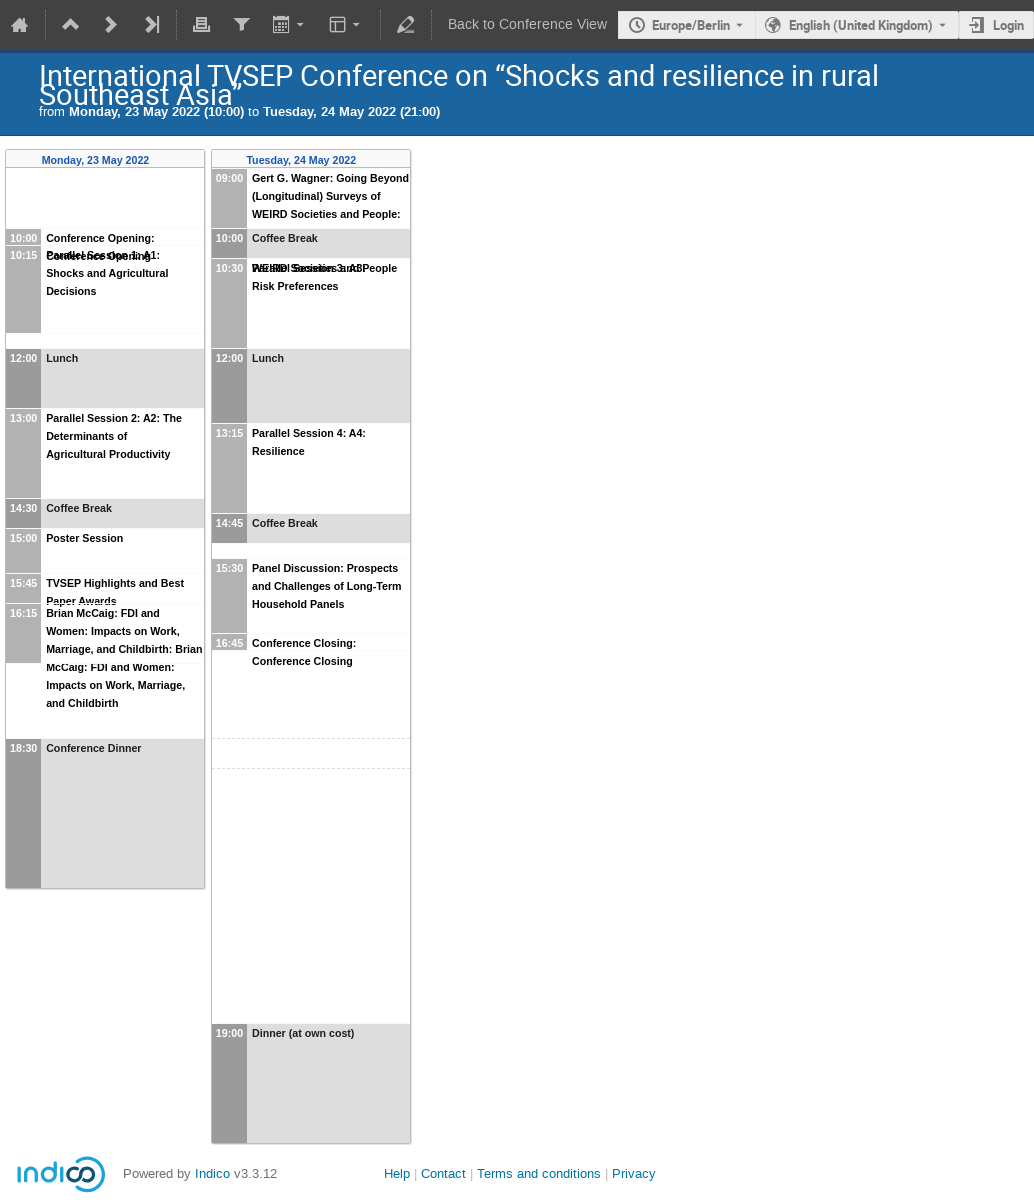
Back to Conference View (527, 24)
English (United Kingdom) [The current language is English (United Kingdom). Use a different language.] (861, 25)
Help (397, 1173)
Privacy (634, 1173)
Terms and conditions (539, 1173)
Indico (212, 1173)
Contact (443, 1173)
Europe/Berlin (691, 25)
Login (1008, 25)
